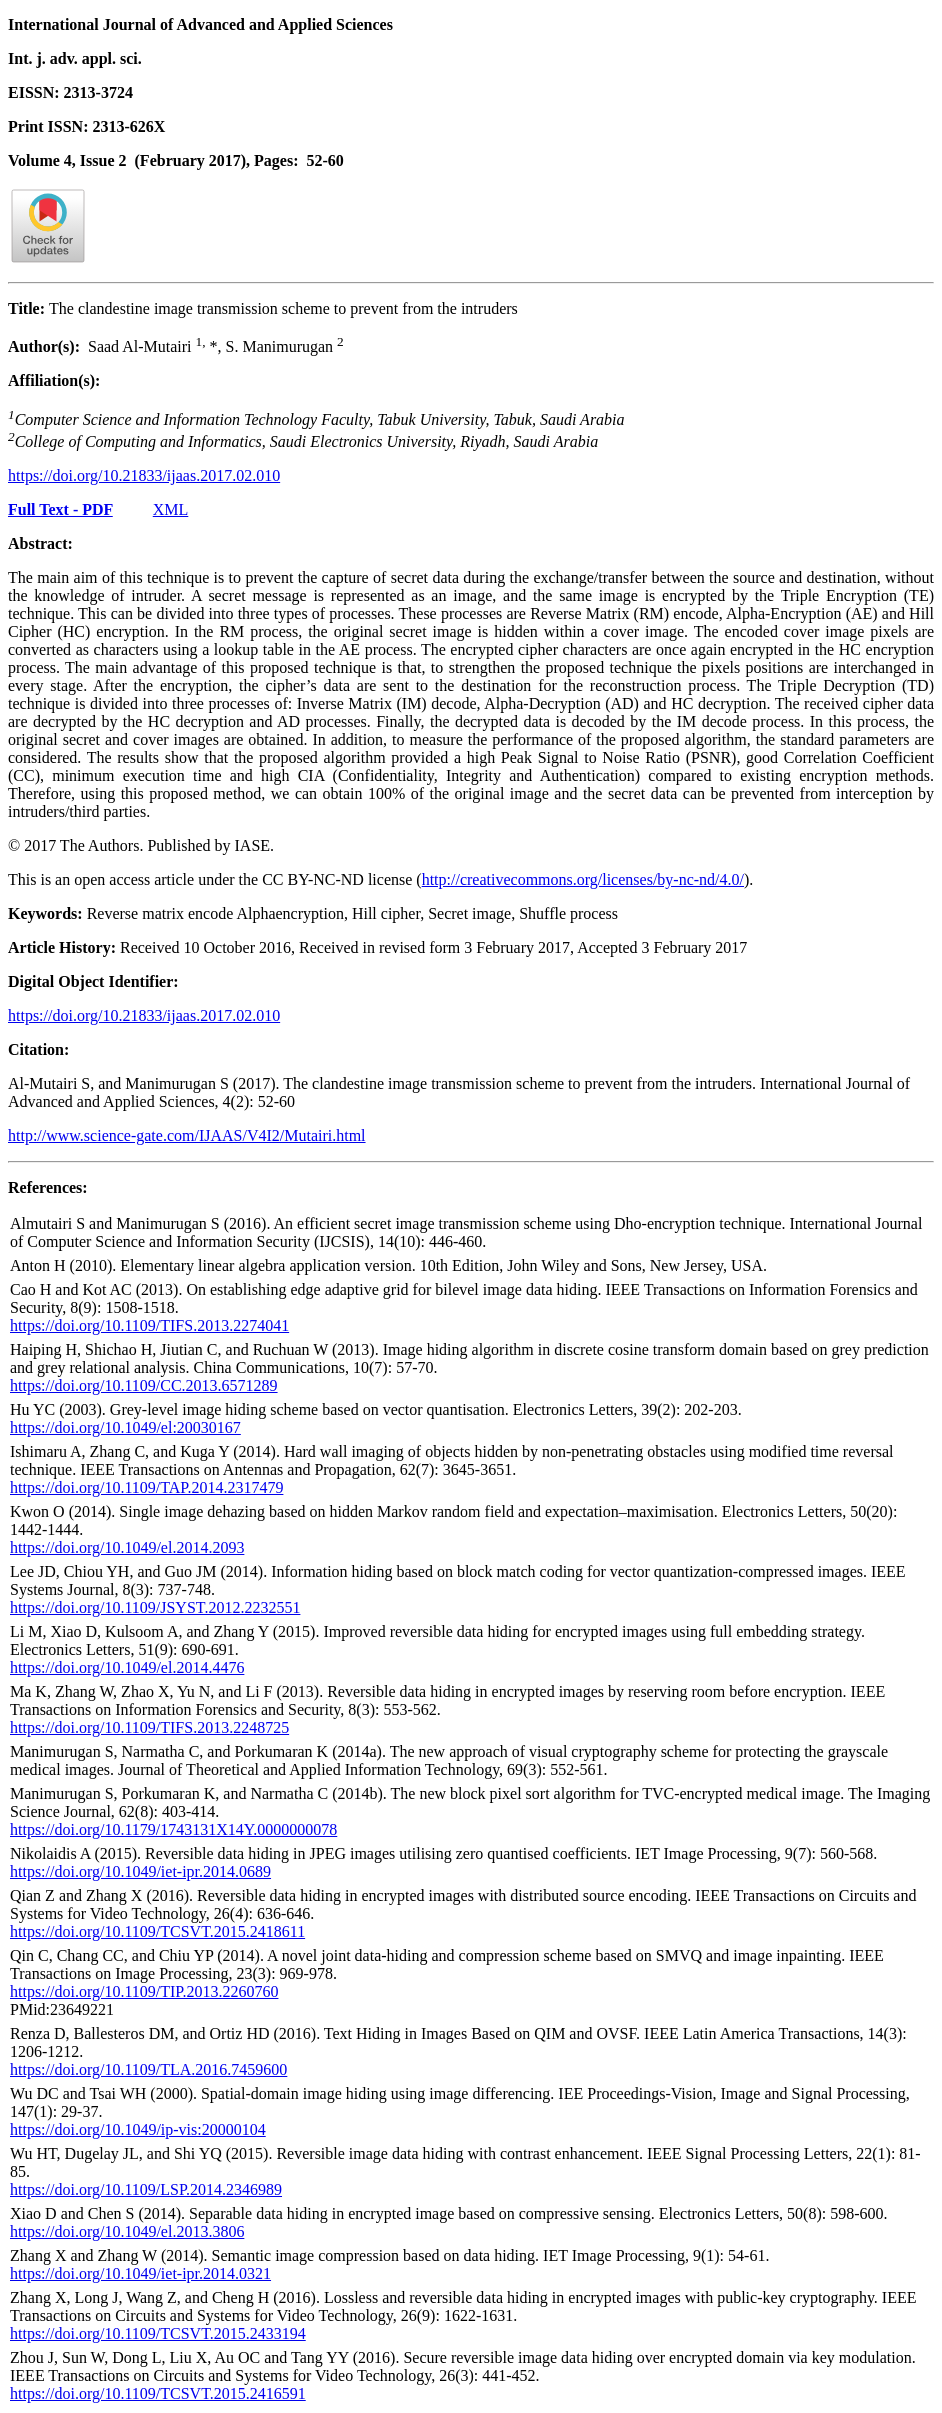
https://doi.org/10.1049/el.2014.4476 (127, 1667)
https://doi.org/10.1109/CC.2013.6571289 (144, 1385)
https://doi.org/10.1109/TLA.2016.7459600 (148, 2069)
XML (171, 509)
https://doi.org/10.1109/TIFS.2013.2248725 (149, 1727)
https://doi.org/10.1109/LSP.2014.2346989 (146, 2189)
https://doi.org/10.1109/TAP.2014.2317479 (146, 1487)
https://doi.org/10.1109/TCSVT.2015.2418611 (157, 1931)
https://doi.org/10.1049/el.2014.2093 (127, 1547)
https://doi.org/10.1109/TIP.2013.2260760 (144, 1991)
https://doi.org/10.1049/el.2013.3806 (127, 2231)
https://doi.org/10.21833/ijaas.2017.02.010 (144, 475)
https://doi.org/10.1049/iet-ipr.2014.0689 (140, 1871)
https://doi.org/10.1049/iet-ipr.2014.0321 (140, 2273)
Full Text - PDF (60, 509)
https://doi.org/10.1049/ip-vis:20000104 (138, 2129)
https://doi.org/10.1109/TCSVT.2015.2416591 (158, 2393)
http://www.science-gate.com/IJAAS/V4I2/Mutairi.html (187, 1135)
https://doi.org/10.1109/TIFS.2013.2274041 (149, 1325)
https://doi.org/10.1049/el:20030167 (125, 1427)
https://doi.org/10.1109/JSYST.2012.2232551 (155, 1607)
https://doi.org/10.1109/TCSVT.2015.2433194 (158, 2333)
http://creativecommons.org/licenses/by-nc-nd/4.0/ (583, 879)
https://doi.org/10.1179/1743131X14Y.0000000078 (173, 1829)
